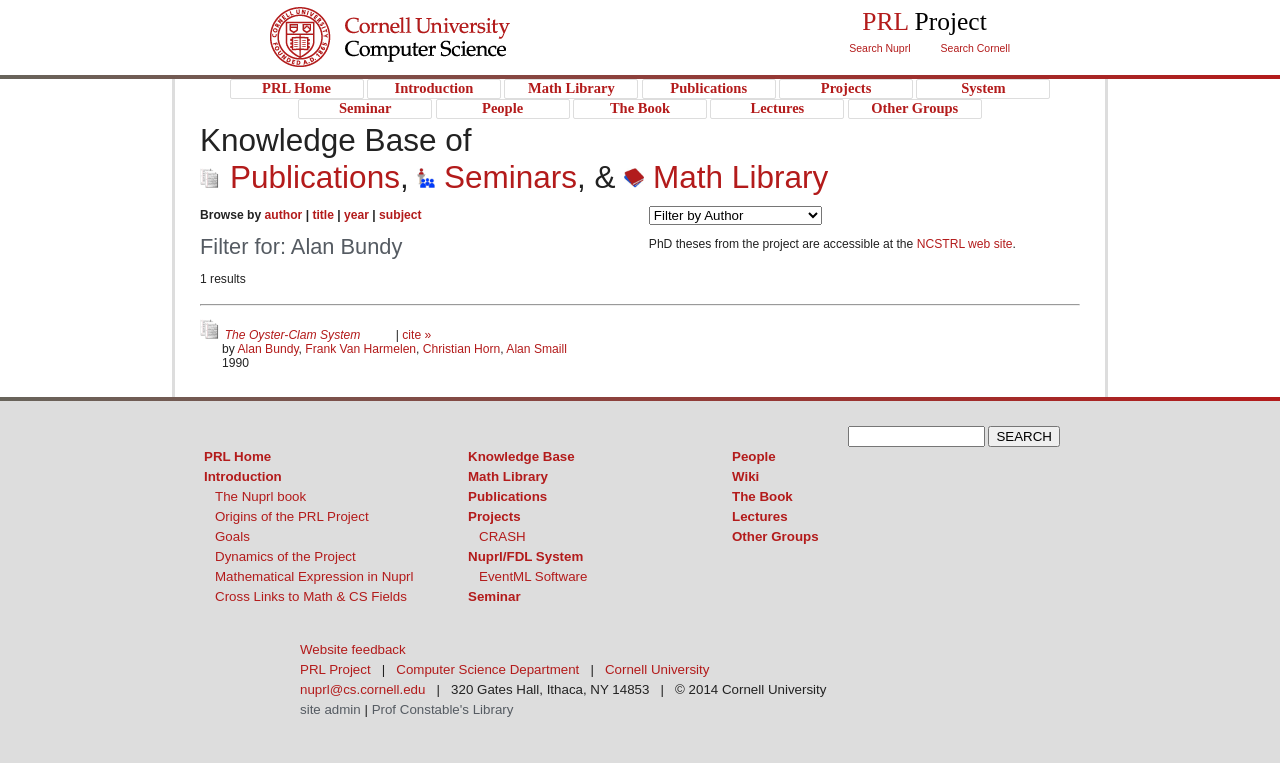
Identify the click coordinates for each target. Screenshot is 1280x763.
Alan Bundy (268, 349)
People (754, 456)
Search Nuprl (879, 48)
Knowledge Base (521, 456)
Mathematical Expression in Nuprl (314, 576)
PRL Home (237, 456)
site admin (330, 709)
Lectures (760, 516)
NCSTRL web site (965, 244)
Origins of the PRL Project (292, 516)
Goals (232, 536)
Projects (494, 516)
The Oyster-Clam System (294, 335)
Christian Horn (461, 349)
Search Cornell (975, 48)
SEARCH (1024, 436)
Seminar (494, 596)
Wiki (745, 476)
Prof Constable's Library (443, 709)
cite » (416, 335)
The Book (762, 496)
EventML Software (533, 576)
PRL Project (430, 56)
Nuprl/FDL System (525, 556)
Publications (300, 177)
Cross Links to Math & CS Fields (311, 596)
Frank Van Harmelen (360, 349)
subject (400, 215)
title (323, 215)
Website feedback (353, 649)
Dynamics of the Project (285, 556)
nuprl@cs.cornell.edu (362, 689)
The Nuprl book (260, 496)
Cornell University (430, 19)
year (356, 215)
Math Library (726, 177)
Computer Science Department (487, 669)
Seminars (497, 177)
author (284, 215)
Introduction (243, 476)
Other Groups (775, 536)
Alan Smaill (536, 349)
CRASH (502, 536)
